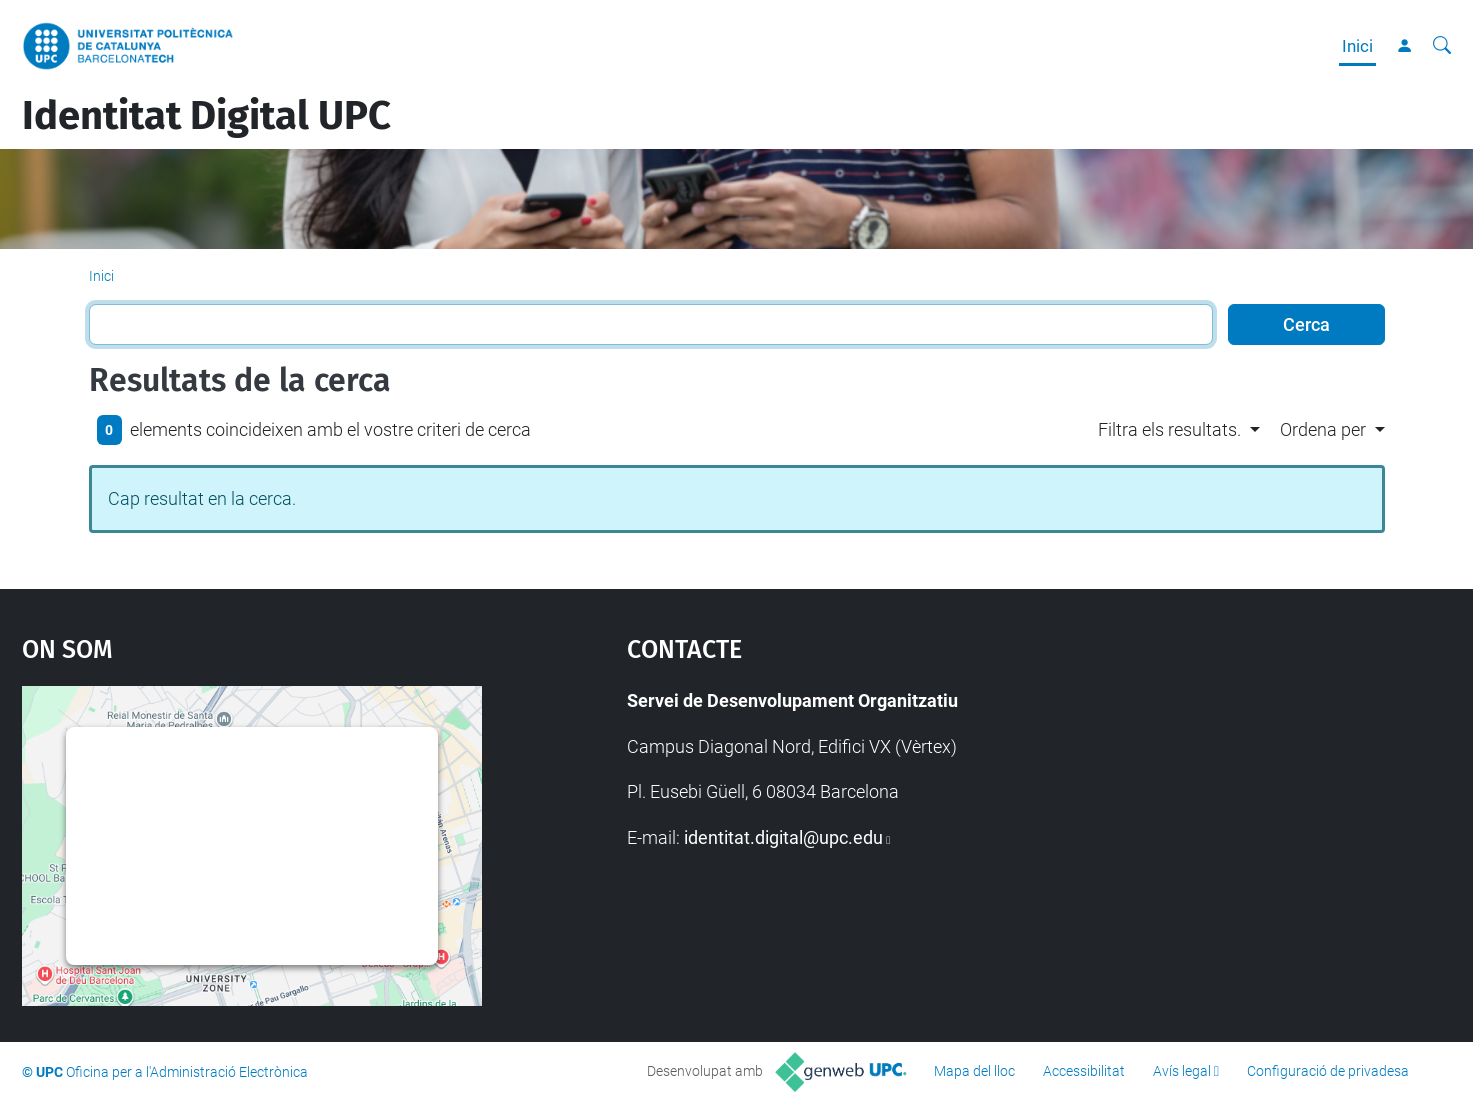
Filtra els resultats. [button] (1169, 429)
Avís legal (1182, 1071)
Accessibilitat (1084, 1071)
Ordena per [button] (1323, 429)
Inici (1357, 46)
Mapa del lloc (974, 1071)
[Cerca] (1442, 46)
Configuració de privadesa (1328, 1071)
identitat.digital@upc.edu (783, 837)
